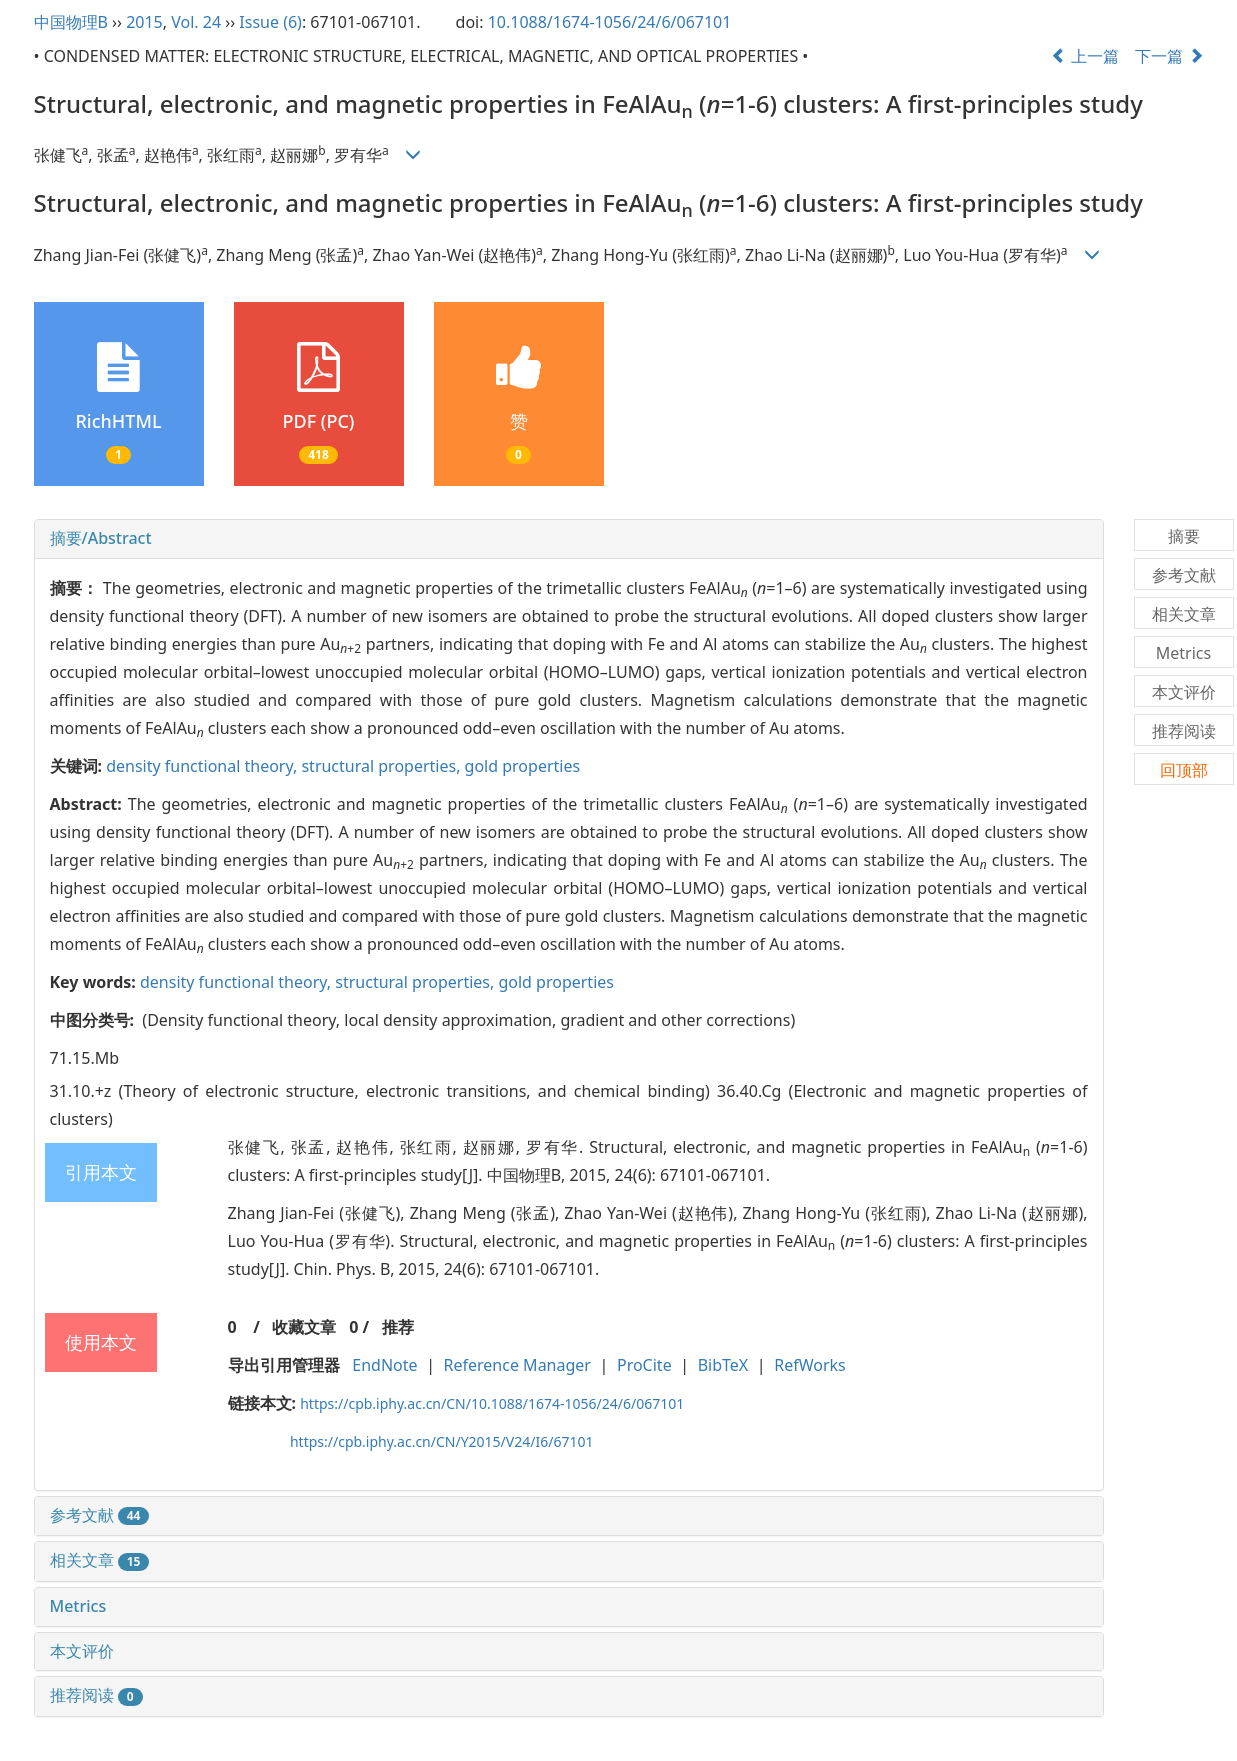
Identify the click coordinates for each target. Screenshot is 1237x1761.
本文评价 (82, 1651)
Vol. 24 (196, 22)
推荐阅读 (96, 1695)
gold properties (523, 766)
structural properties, (382, 766)
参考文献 (100, 1515)
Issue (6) (270, 22)
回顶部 (1184, 770)
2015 (144, 22)
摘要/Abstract (101, 538)
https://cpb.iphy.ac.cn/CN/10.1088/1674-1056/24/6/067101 (492, 1403)
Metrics (78, 1606)
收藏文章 (304, 1327)
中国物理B (71, 22)
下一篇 (1169, 56)
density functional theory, (203, 766)
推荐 (398, 1327)
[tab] (569, 539)
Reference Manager (517, 1365)
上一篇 (1085, 56)
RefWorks (810, 1365)
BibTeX (723, 1365)
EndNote (384, 1365)
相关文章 (100, 1560)
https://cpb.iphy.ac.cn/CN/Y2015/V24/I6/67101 (442, 1441)
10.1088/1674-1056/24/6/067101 (610, 22)
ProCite (644, 1365)
